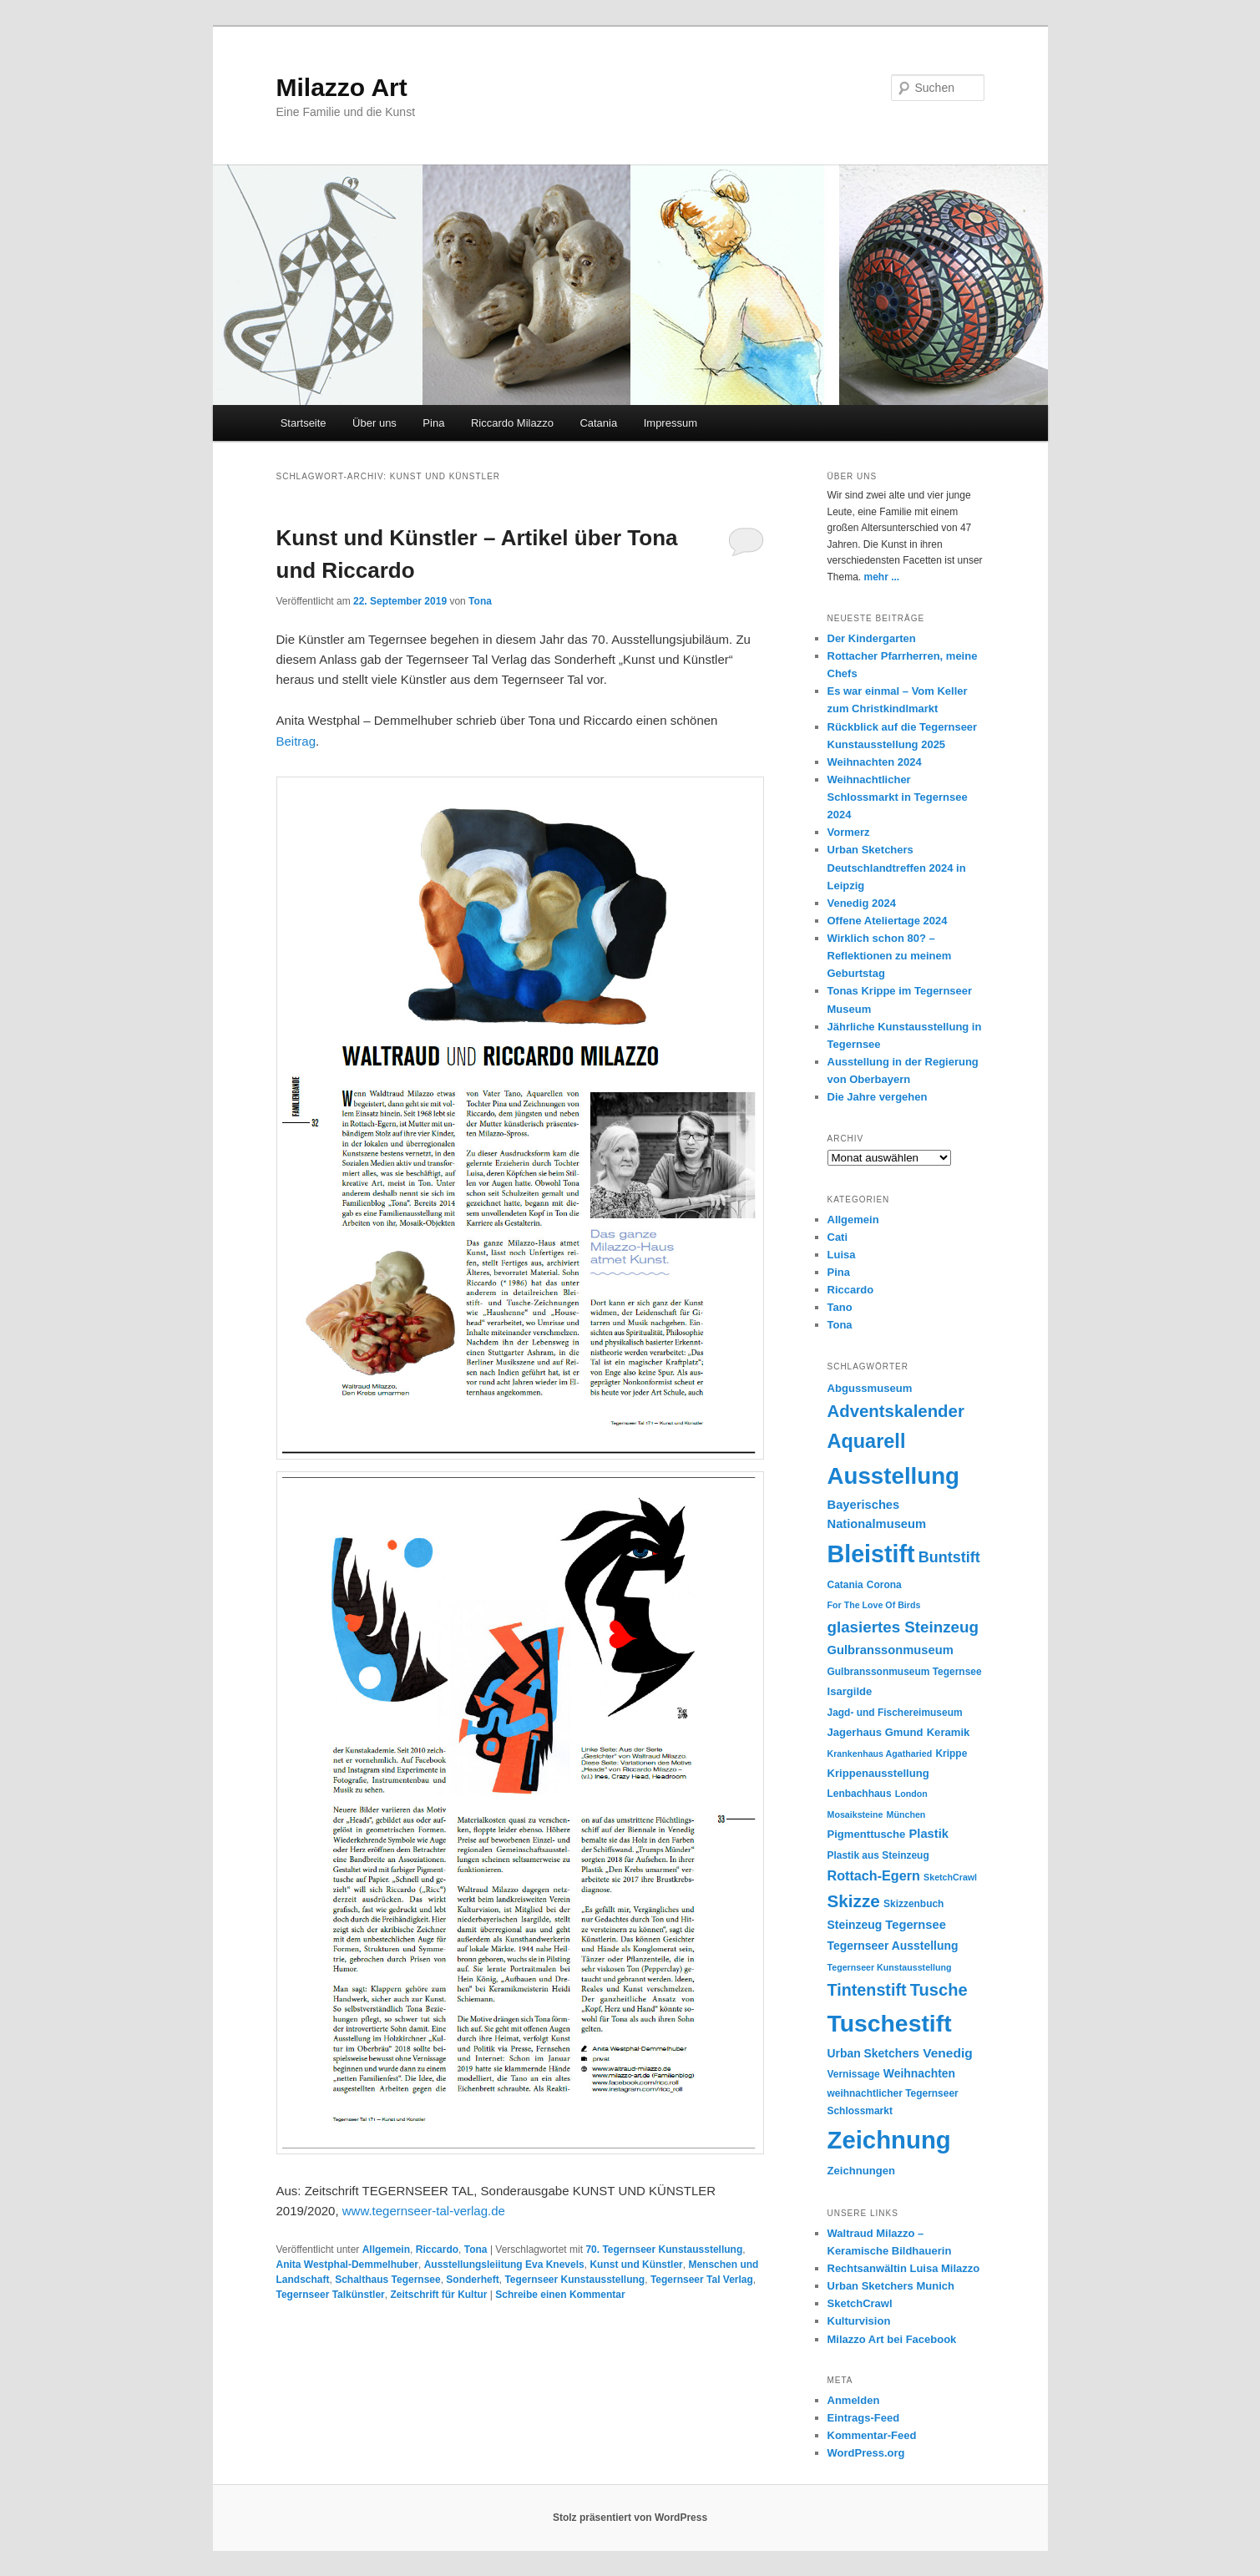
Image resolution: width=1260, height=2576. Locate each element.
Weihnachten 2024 (874, 762)
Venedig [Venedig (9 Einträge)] (948, 2053)
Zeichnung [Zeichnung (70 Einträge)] (889, 2139)
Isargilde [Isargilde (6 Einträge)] (850, 1691)
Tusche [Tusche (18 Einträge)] (939, 1990)
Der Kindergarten (871, 638)
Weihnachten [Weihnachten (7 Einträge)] (919, 2073)
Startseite (303, 423)
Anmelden (853, 2400)
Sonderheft (472, 2279)
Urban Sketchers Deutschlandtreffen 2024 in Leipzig (896, 867)
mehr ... (882, 577)
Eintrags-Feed (863, 2418)
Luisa (841, 1254)
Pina (433, 423)
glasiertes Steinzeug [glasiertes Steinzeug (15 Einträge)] (903, 1627)
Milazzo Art (341, 87)
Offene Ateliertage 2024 (887, 920)
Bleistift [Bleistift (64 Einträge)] (871, 1554)
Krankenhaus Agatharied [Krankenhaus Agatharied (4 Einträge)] (880, 1754)
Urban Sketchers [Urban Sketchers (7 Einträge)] (873, 2053)
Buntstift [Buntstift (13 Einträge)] (949, 1557)
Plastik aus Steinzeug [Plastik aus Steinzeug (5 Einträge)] (878, 1855)
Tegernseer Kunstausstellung (574, 2279)
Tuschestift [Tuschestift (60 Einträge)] (889, 2023)
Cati (837, 1237)
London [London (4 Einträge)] (911, 1794)
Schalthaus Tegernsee (388, 2279)
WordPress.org (866, 2453)
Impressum (670, 423)
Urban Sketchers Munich (890, 2286)
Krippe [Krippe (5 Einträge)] (951, 1753)
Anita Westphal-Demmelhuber (347, 2264)
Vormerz (848, 832)
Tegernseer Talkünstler (330, 2294)
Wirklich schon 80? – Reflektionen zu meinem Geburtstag (889, 955)
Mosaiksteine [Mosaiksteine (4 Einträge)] (855, 1814)
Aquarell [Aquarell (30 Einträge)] (866, 1441)
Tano (840, 1307)
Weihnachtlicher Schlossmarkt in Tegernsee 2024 (897, 797)
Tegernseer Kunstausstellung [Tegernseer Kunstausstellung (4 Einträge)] (889, 1967)
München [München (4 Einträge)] (906, 1814)
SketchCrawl (860, 2303)
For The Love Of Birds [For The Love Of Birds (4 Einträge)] (874, 1605)
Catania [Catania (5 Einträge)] (845, 1585)
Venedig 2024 (861, 903)
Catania (598, 423)
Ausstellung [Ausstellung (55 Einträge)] (893, 1476)
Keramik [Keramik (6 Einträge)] (948, 1732)
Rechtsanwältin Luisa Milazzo (903, 2268)
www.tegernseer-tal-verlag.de (423, 2211)
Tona (480, 601)
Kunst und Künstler (636, 2264)
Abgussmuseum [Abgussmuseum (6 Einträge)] (870, 1388)
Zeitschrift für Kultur (438, 2294)
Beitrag (296, 741)
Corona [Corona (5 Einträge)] (884, 1585)
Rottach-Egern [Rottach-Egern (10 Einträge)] (873, 1875)
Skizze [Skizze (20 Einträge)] (853, 1900)
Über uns (374, 423)
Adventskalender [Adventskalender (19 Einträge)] (895, 1411)
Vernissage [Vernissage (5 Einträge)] (853, 2074)
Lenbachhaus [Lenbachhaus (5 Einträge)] (859, 1793)
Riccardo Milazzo (512, 423)
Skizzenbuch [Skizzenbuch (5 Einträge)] (913, 1904)
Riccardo (437, 2249)
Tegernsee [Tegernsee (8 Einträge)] (915, 1924)
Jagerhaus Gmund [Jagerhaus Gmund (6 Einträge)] (875, 1732)
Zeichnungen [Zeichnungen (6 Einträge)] (861, 2170)
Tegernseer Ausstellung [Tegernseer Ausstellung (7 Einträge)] (893, 1945)
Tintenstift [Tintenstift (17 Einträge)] (867, 1990)
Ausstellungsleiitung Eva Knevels (504, 2264)
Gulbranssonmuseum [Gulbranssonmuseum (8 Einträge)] (890, 1650)
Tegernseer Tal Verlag (701, 2279)
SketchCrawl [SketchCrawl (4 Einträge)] (950, 1877)
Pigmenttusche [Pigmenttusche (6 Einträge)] (866, 1834)
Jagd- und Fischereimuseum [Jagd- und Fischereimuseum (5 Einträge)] (895, 1712)
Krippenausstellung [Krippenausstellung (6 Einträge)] (878, 1773)
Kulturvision (859, 2321)
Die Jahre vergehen (877, 1097)
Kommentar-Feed (872, 2435)
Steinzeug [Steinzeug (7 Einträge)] (855, 1924)
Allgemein (386, 2249)
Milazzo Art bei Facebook (892, 2339)
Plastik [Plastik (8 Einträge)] (929, 1833)
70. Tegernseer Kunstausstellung (663, 2249)
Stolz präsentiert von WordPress (630, 2517)
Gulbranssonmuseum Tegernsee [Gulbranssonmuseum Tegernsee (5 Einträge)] (904, 1672)
